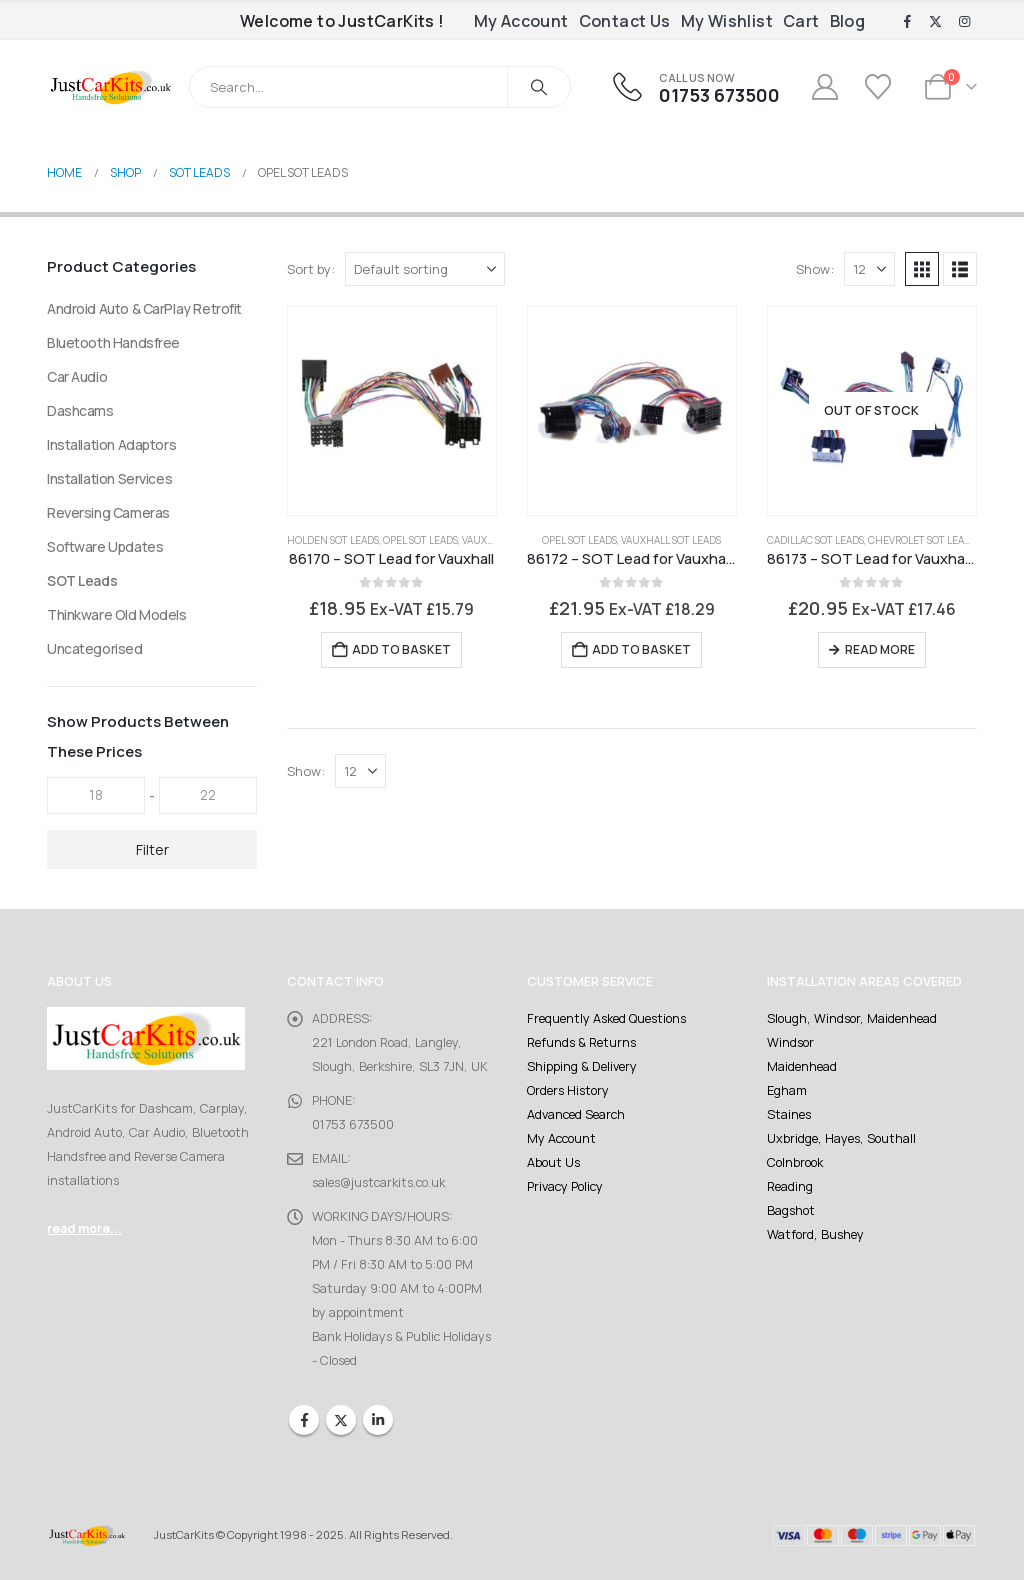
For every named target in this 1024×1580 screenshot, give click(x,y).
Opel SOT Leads (420, 540)
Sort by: (311, 269)
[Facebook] (907, 22)
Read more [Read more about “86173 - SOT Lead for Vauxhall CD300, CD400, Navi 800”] (880, 649)
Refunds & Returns (581, 1042)
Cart (801, 21)
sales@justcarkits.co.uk (378, 1182)
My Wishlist (727, 21)
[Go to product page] (392, 411)
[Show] (869, 269)
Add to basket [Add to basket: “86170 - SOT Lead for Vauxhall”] (401, 649)
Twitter (341, 1420)
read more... (84, 1228)
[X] (936, 22)
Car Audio (77, 376)
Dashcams (80, 410)
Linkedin (378, 1420)
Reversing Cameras (108, 512)
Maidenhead (802, 1066)
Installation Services (109, 478)
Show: (815, 269)
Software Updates (105, 546)
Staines (789, 1114)
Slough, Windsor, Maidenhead (852, 1018)
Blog (848, 21)
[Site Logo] (110, 87)
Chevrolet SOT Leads (922, 540)
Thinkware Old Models (117, 614)
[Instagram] (964, 22)
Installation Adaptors (111, 444)
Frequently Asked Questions (606, 1018)
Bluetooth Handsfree (113, 342)
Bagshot (791, 1210)
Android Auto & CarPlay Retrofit (144, 308)
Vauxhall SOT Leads (671, 540)
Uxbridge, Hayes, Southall (841, 1138)
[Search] (539, 87)
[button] (922, 269)
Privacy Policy (565, 1186)
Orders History (568, 1090)
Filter (152, 849)
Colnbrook (795, 1162)
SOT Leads (82, 580)
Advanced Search (576, 1114)
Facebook (304, 1420)
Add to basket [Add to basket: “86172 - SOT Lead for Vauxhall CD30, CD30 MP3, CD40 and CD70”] (641, 649)
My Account (521, 21)
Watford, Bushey (815, 1234)
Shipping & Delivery (582, 1066)
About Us (553, 1162)
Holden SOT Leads (333, 540)
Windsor (790, 1042)
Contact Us (625, 21)
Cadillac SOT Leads (815, 540)
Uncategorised (95, 648)
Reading (790, 1186)
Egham (787, 1090)
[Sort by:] (425, 269)
